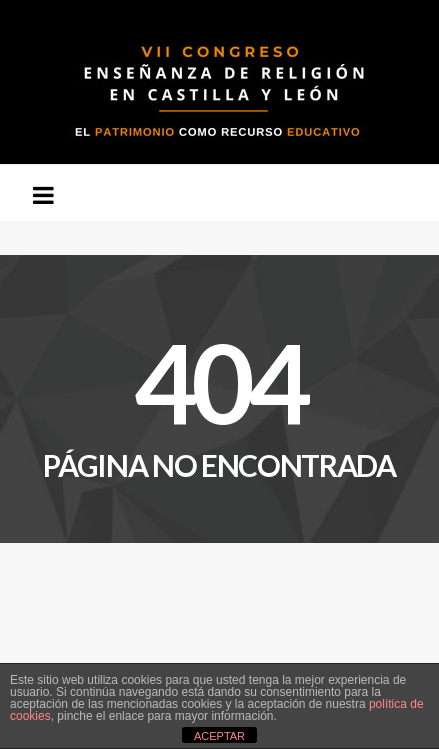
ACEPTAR (219, 736)
